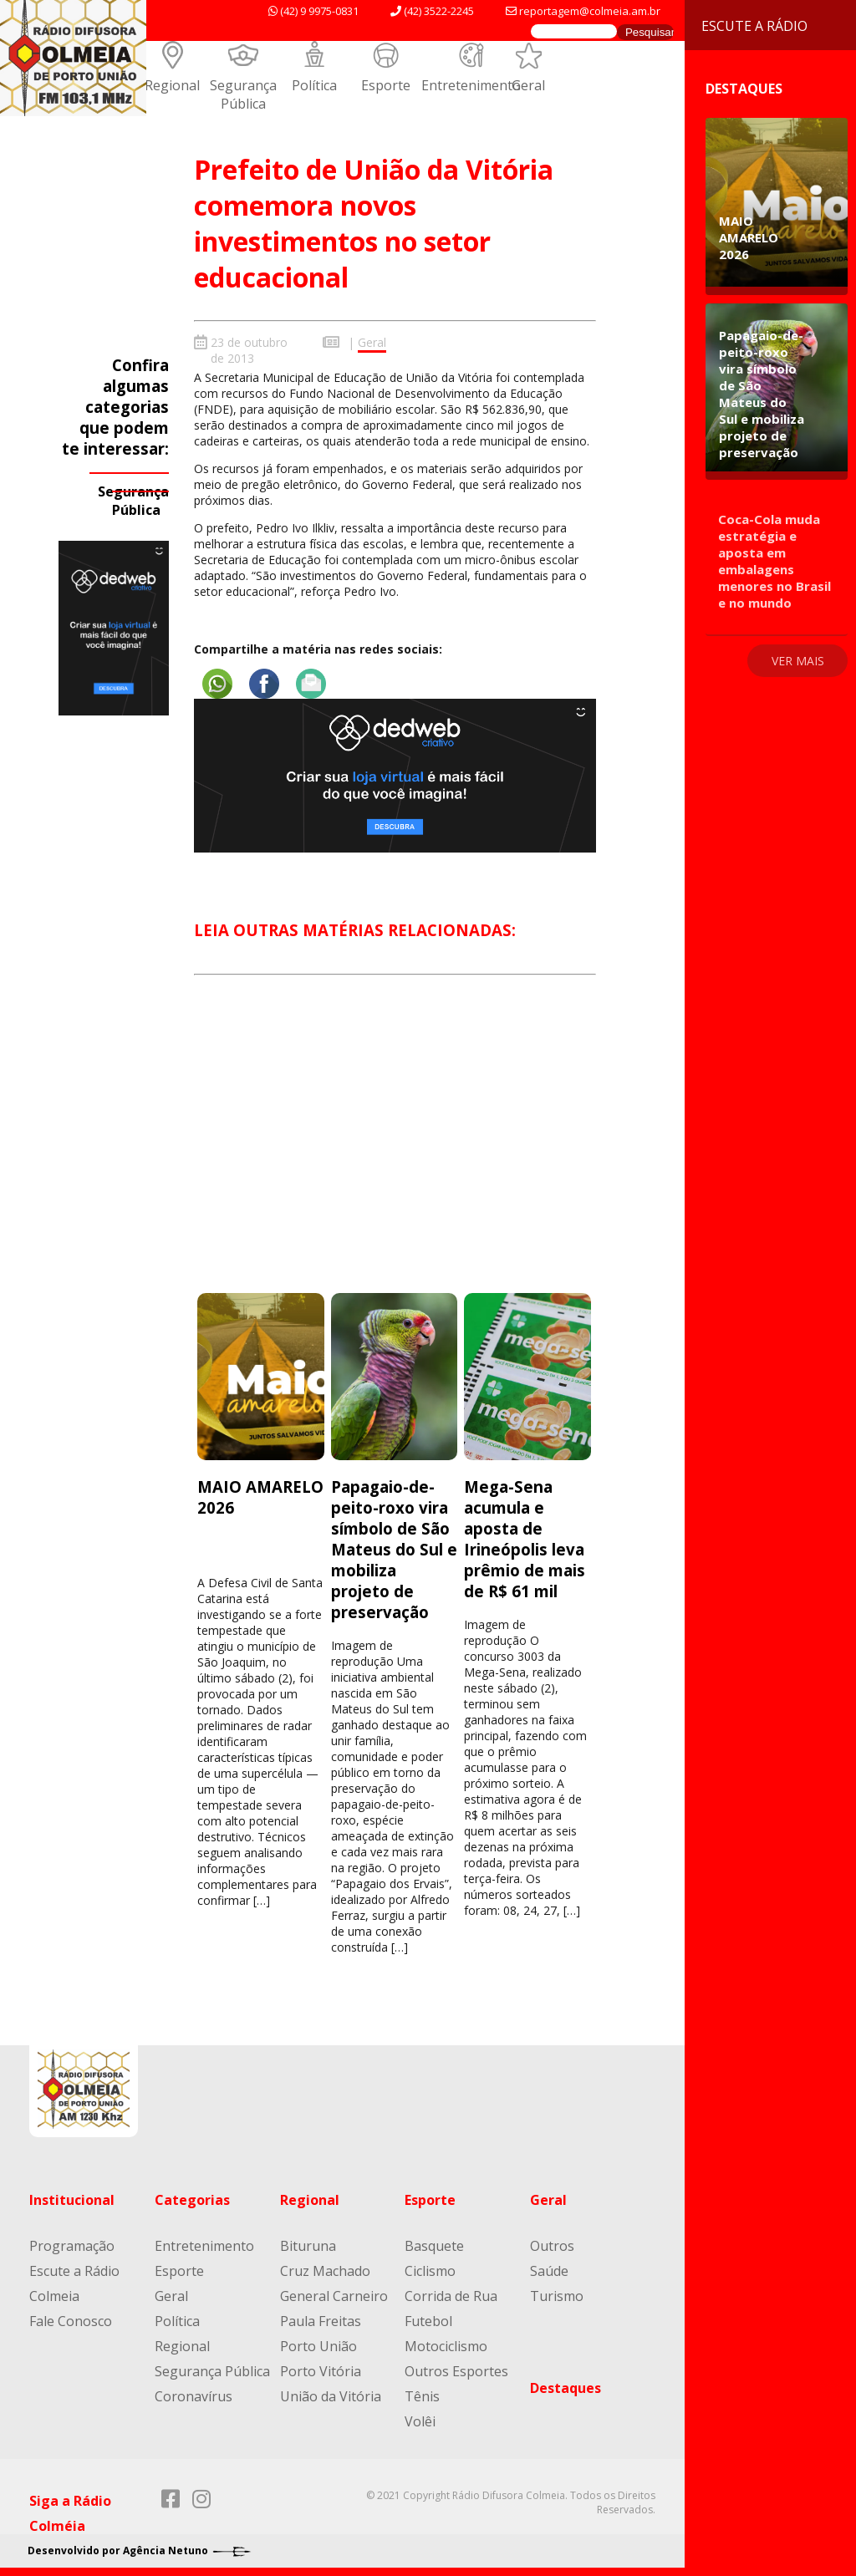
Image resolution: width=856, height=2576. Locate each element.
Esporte (385, 85)
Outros (552, 2246)
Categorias (192, 2200)
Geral (528, 85)
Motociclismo (446, 2346)
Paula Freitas (320, 2321)
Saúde (549, 2271)
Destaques (565, 2388)
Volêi (420, 2421)
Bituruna (308, 2246)
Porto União (318, 2346)
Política (314, 85)
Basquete (434, 2246)
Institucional (72, 2200)
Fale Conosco (70, 2321)
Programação (72, 2246)
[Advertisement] (394, 1149)
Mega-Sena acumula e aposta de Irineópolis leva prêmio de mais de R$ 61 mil (524, 1538)
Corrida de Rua (451, 2296)
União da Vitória (330, 2396)
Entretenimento (471, 85)
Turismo (556, 2296)
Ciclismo (430, 2271)
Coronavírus (193, 2396)
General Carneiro (334, 2296)
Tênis (422, 2396)
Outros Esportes (456, 2371)
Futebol (428, 2321)
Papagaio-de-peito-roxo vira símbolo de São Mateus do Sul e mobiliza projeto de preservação (394, 1549)
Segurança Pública (243, 94)
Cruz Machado (325, 2271)
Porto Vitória (320, 2371)
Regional (172, 85)
